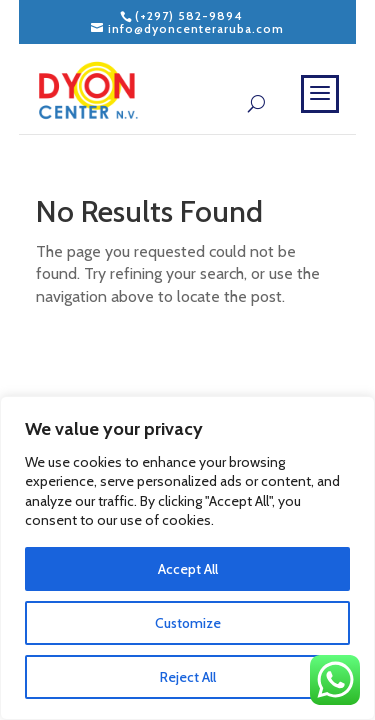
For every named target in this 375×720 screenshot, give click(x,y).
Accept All (188, 569)
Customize (188, 623)
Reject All (188, 677)
